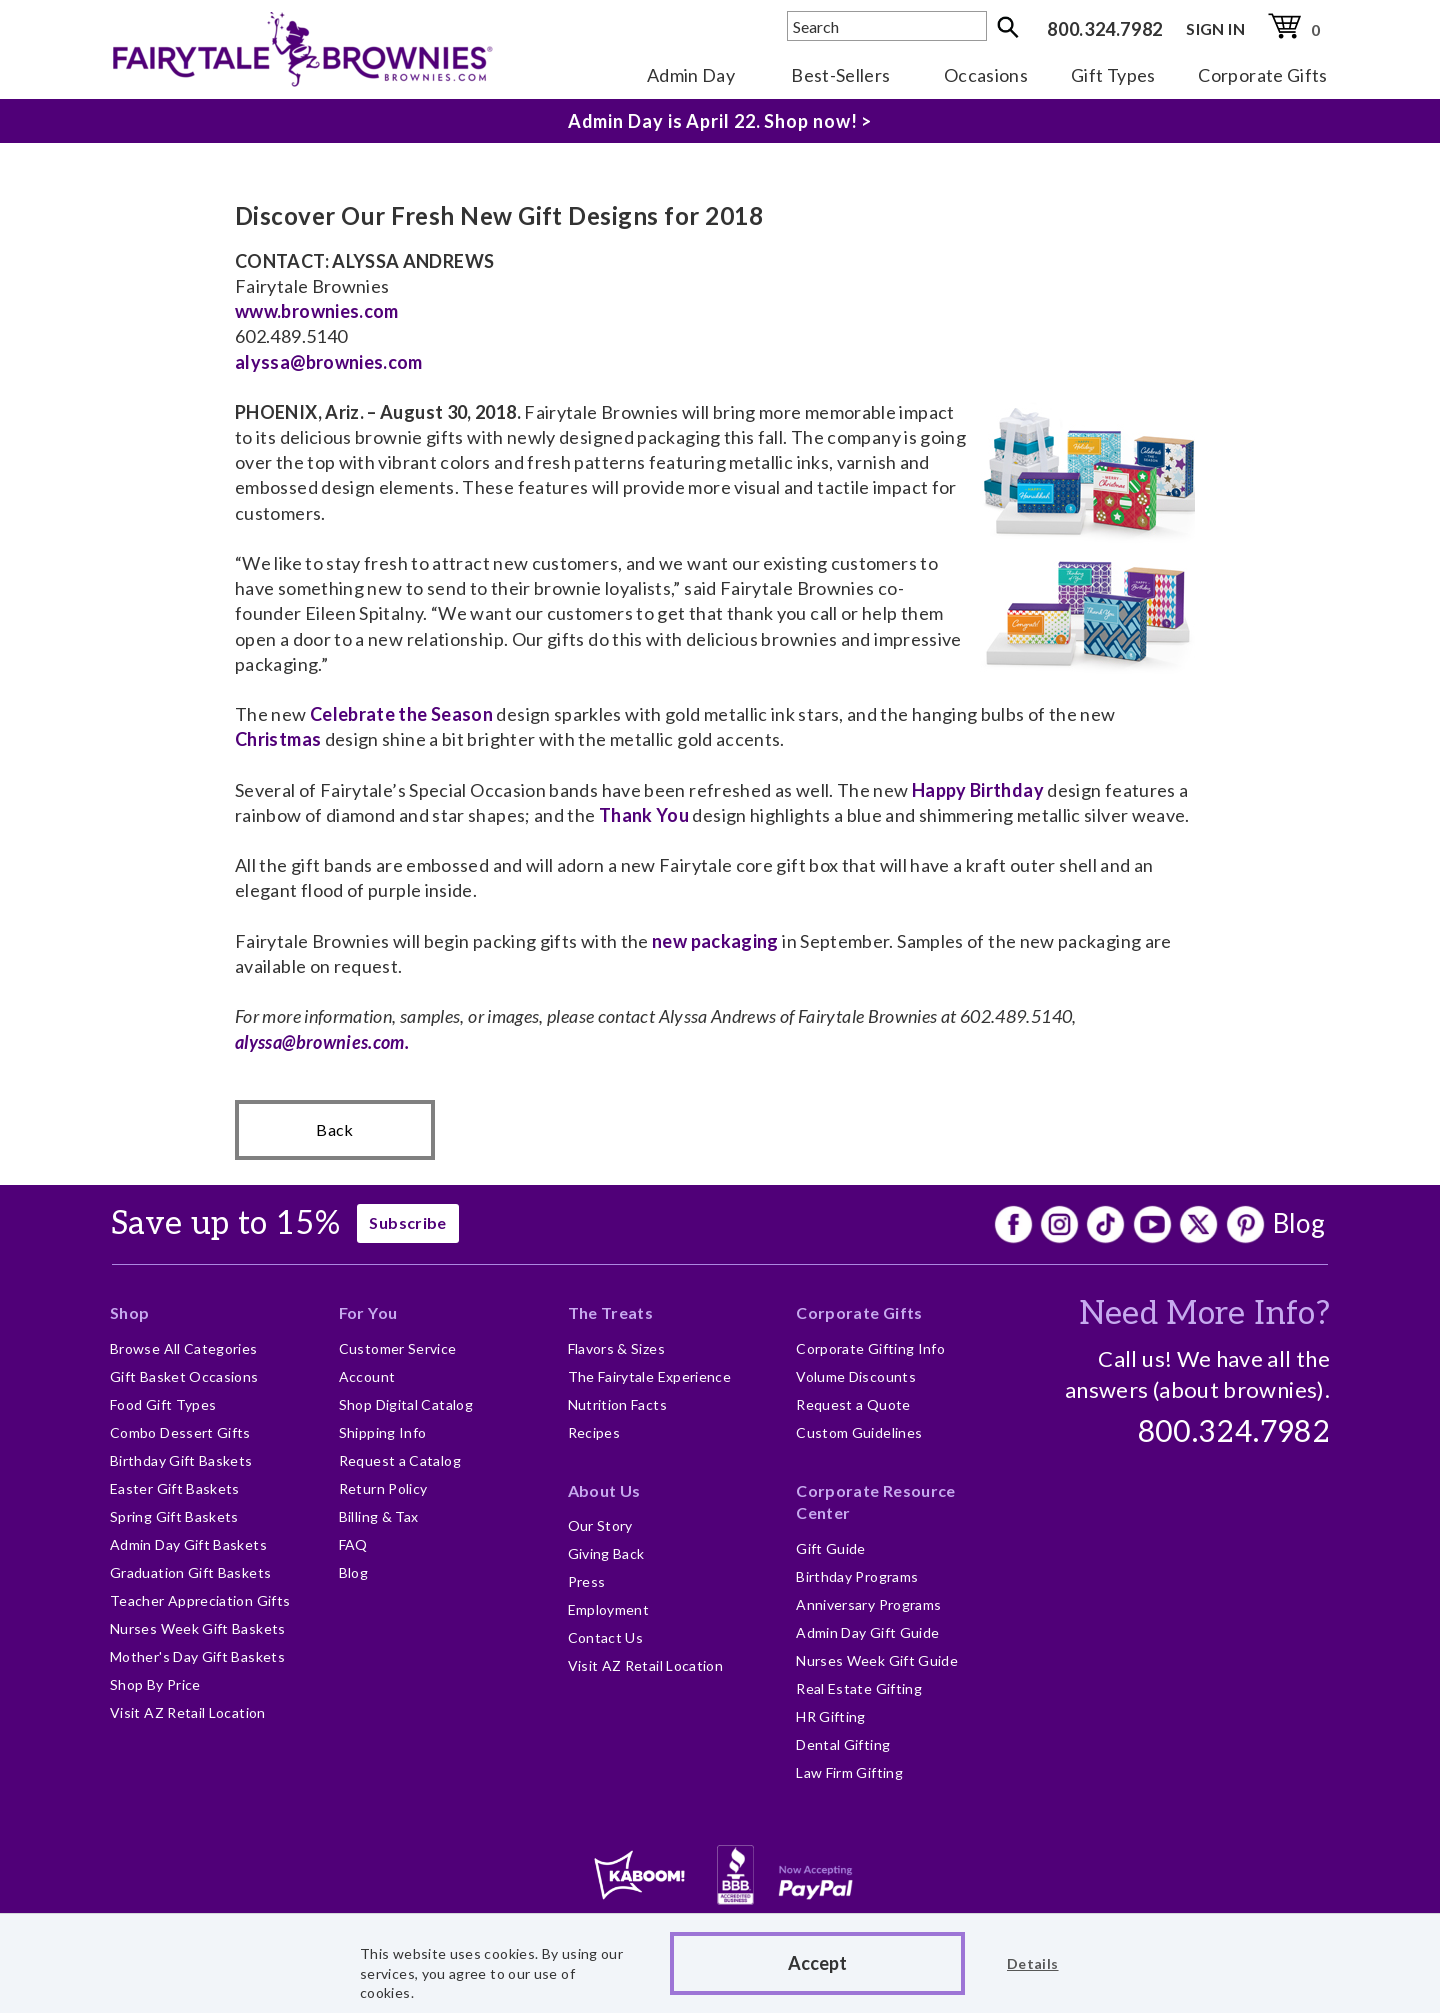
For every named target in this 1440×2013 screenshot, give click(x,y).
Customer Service (398, 1348)
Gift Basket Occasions (184, 1376)
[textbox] (887, 26)
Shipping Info (383, 1432)
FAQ (353, 1544)
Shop (129, 1312)
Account (367, 1376)
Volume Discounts (856, 1376)
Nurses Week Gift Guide (877, 1660)
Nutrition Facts (617, 1404)
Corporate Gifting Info (870, 1348)
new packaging (714, 941)
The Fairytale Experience (650, 1376)
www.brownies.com (317, 311)
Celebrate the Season (401, 714)
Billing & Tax (379, 1516)
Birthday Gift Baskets (181, 1460)
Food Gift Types (163, 1404)
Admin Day (691, 75)
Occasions (986, 75)
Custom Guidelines (859, 1432)
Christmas (278, 739)
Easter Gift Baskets (175, 1488)
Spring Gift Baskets (174, 1516)
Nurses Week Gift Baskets (198, 1628)
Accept (817, 1963)
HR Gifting (831, 1716)
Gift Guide (831, 1548)
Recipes (594, 1432)
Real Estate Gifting (859, 1688)
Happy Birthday (978, 790)
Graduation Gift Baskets (190, 1572)
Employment (609, 1609)
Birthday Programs (857, 1576)
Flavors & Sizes (616, 1348)
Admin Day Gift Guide (867, 1632)
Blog (1299, 1223)
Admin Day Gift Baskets (188, 1544)
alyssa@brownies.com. (322, 1042)
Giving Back (606, 1553)
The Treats (611, 1312)
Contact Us (606, 1637)
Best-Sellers (840, 75)
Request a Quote (853, 1404)
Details (1033, 1963)
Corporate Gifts (1262, 75)
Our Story (600, 1525)
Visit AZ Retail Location (188, 1712)
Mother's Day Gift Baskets (197, 1656)
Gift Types (1113, 75)
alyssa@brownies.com (329, 362)
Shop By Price (155, 1684)
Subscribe (407, 1222)
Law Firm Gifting (849, 1772)
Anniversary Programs (868, 1604)
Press (587, 1581)
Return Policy (383, 1488)
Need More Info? (1204, 1314)
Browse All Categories (184, 1348)
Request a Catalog (400, 1460)
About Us (604, 1490)
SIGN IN (1215, 28)
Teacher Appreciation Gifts (200, 1600)
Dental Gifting (843, 1744)
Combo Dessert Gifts (180, 1432)
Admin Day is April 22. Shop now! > (720, 121)
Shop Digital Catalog (406, 1404)
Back (334, 1129)
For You (368, 1312)
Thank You (644, 815)
